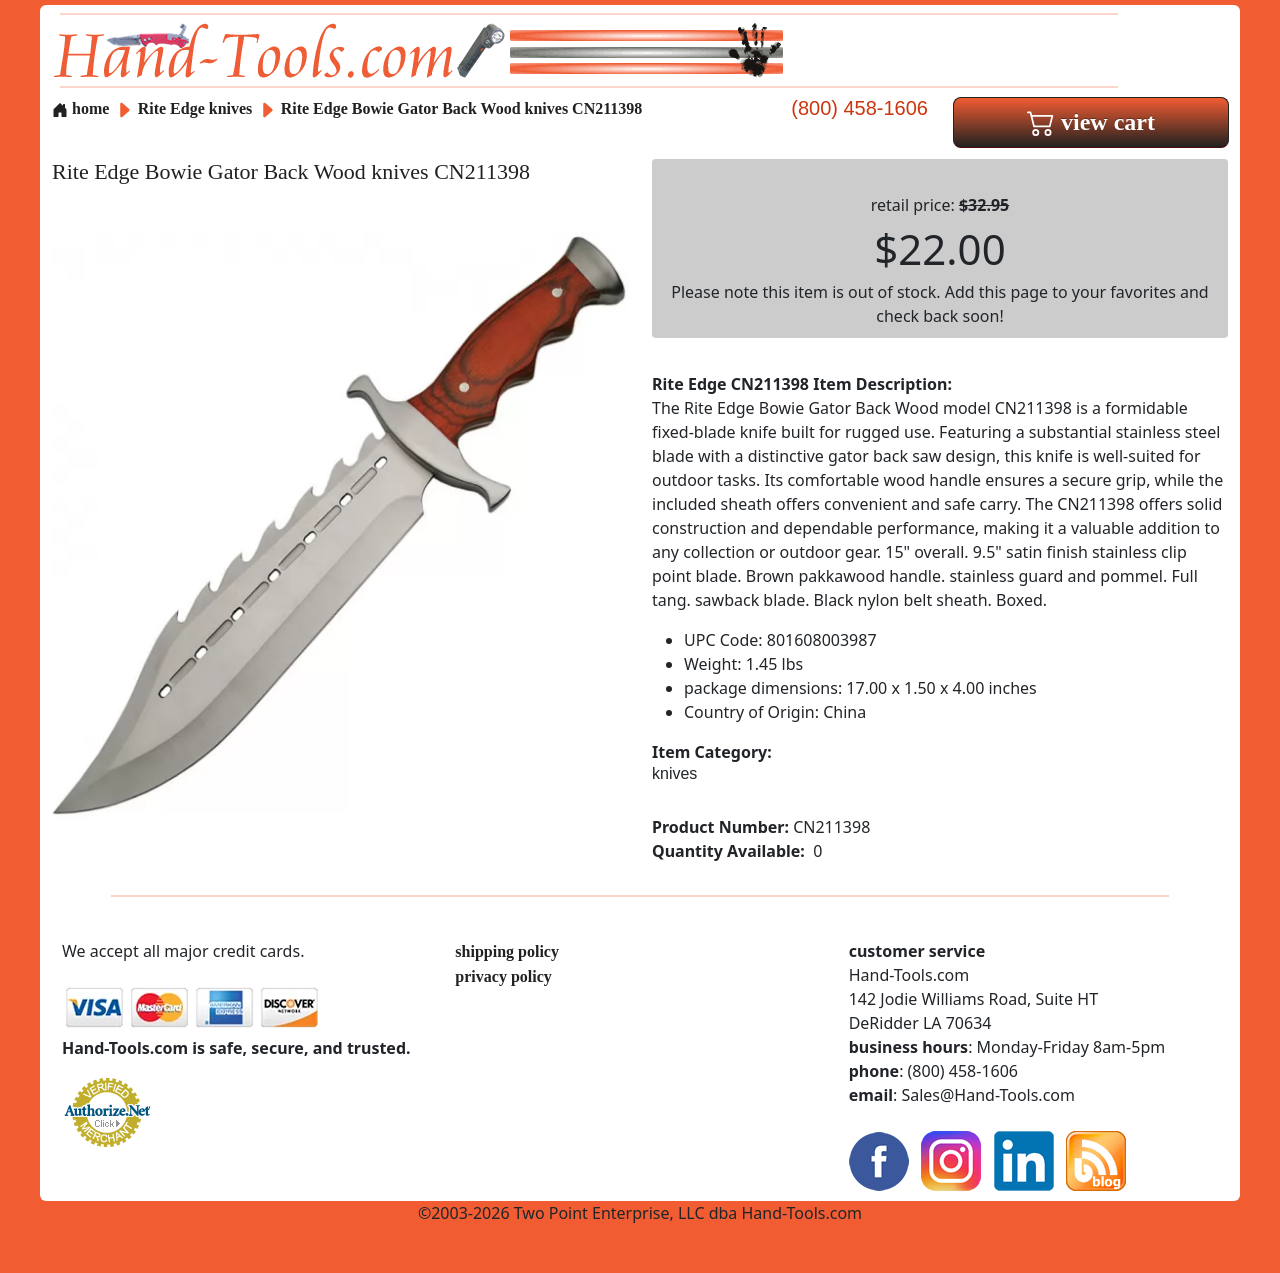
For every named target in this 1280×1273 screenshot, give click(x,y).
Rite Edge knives (195, 108)
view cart (1091, 122)
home (80, 108)
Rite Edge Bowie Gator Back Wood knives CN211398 (462, 108)
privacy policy (503, 976)
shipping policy (507, 951)
